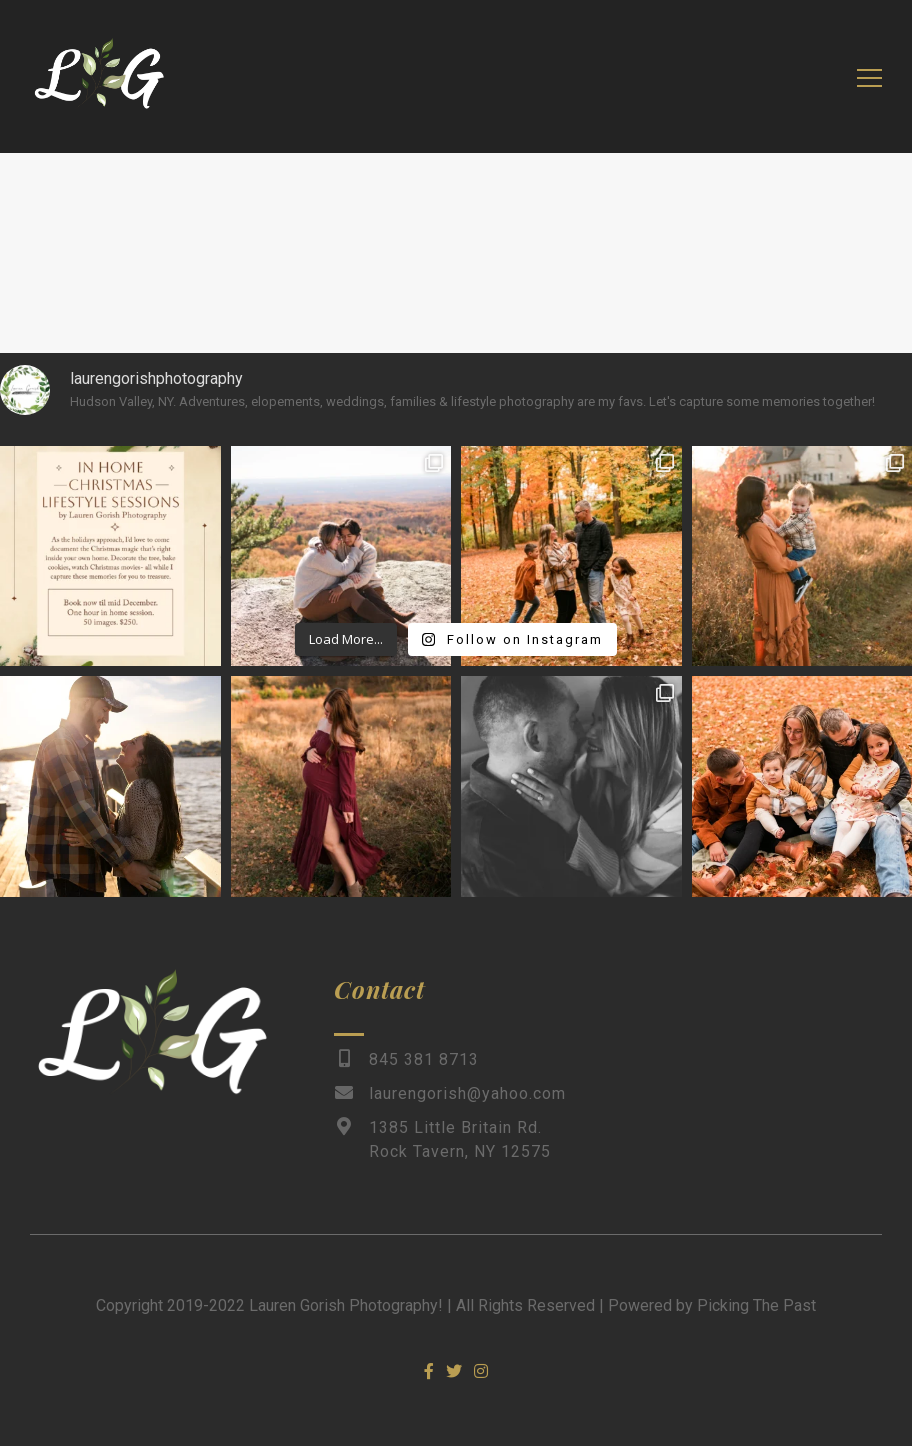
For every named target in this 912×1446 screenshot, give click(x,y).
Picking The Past (756, 1305)
